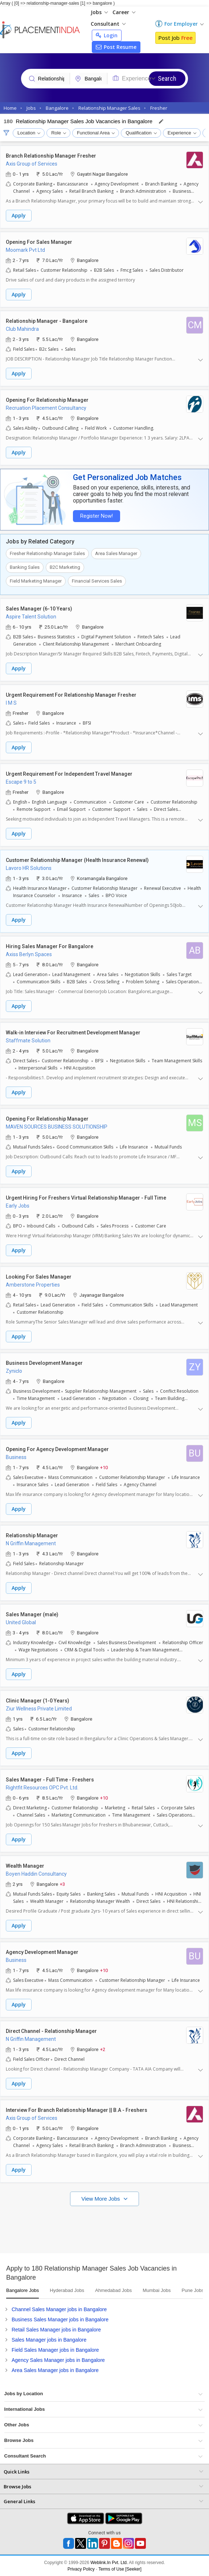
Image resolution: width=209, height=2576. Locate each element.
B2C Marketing (65, 567)
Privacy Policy (81, 2569)
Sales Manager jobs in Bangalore (49, 2340)
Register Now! (96, 516)
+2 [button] (102, 2049)
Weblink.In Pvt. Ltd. (109, 2562)
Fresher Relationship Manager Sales (47, 553)
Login (107, 35)
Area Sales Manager (116, 553)
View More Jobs (101, 2199)
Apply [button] (19, 215)
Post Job (175, 37)
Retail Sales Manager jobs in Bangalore (56, 2330)
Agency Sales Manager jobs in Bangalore (58, 2360)
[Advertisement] (104, 2228)
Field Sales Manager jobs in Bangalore (55, 2350)
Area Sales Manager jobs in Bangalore (55, 2370)
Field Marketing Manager (36, 581)
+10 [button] (104, 1467)
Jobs (99, 12)
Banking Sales (25, 567)
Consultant (108, 23)
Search (167, 78)
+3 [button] (62, 1884)
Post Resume (116, 46)
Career (123, 12)
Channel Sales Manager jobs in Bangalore (59, 2309)
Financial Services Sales (97, 581)
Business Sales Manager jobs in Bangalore (60, 2319)
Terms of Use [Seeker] (120, 2569)
